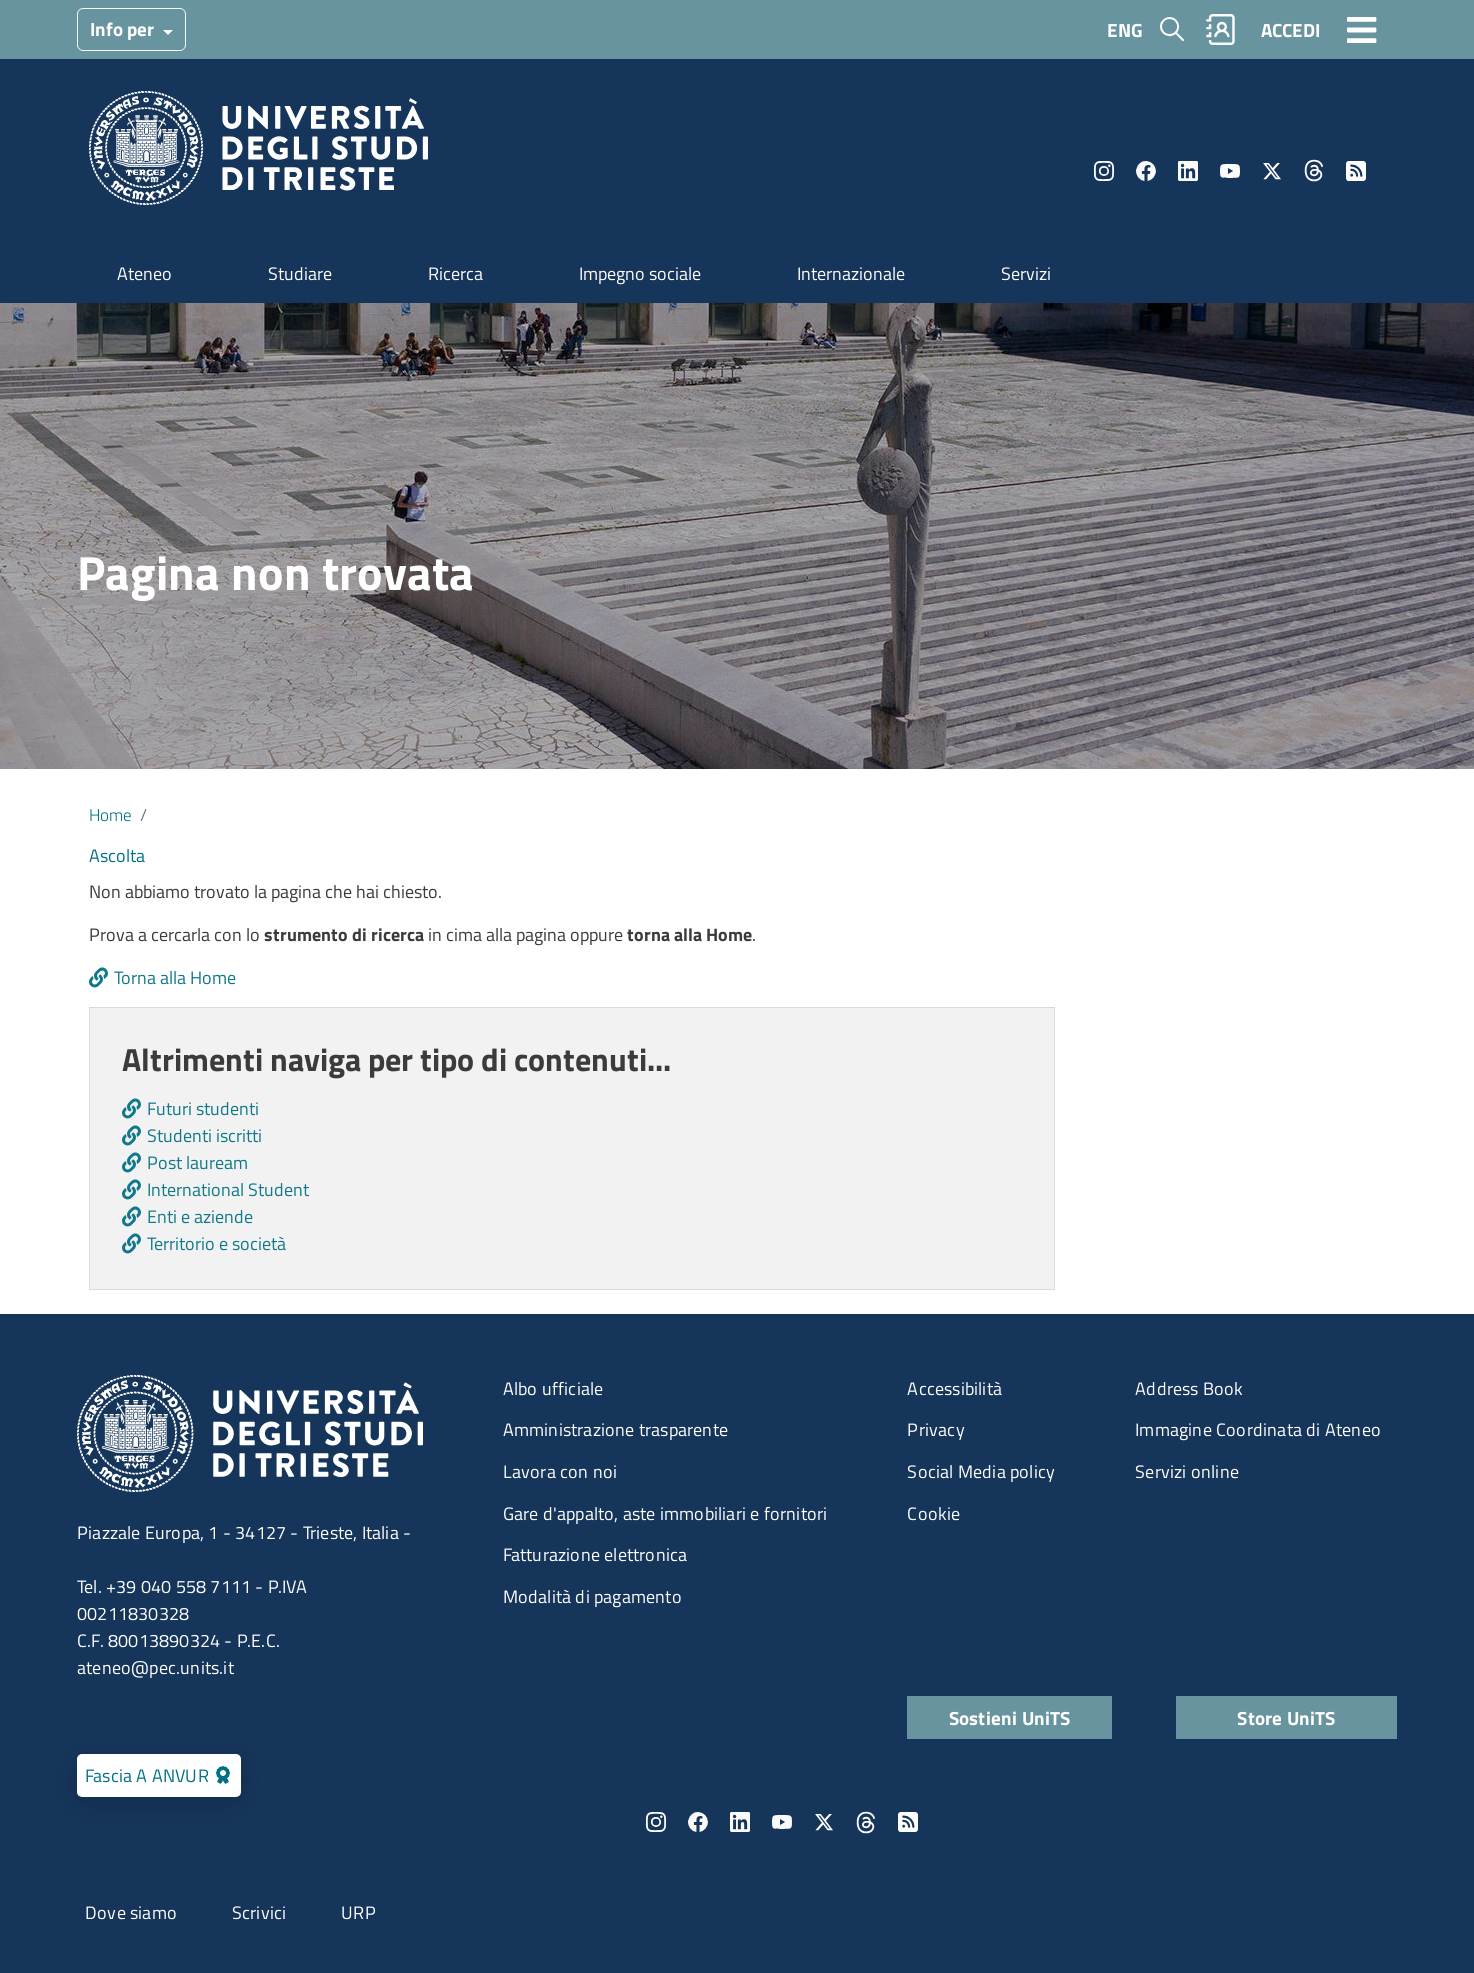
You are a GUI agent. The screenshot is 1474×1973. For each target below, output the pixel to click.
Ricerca (455, 273)
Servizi (1026, 273)
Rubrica (1221, 29)
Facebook (1146, 171)
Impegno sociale (640, 273)
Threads (1314, 171)
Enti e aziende (200, 1216)
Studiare (300, 273)
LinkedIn (1188, 171)
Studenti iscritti (204, 1135)
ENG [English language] (1125, 29)
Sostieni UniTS (1010, 1717)
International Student (228, 1189)
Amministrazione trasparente (615, 1429)
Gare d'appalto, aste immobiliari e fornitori (665, 1513)
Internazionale (851, 273)
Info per (124, 28)
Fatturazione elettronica (595, 1554)
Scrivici (259, 1912)
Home (110, 814)
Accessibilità (954, 1388)
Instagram (1104, 171)
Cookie (933, 1513)
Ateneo (144, 273)
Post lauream (197, 1162)
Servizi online (1187, 1471)
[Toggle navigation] (1362, 29)
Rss (1356, 171)
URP (358, 1912)
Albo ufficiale (553, 1388)
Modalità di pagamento (592, 1596)
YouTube (1230, 171)
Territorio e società (216, 1243)
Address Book (1189, 1388)
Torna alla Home (175, 977)
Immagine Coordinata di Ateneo (1258, 1429)
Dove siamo (131, 1912)
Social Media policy (981, 1471)
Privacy (935, 1429)
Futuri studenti (203, 1108)
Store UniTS (1286, 1717)
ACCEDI (1290, 29)
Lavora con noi (560, 1471)
